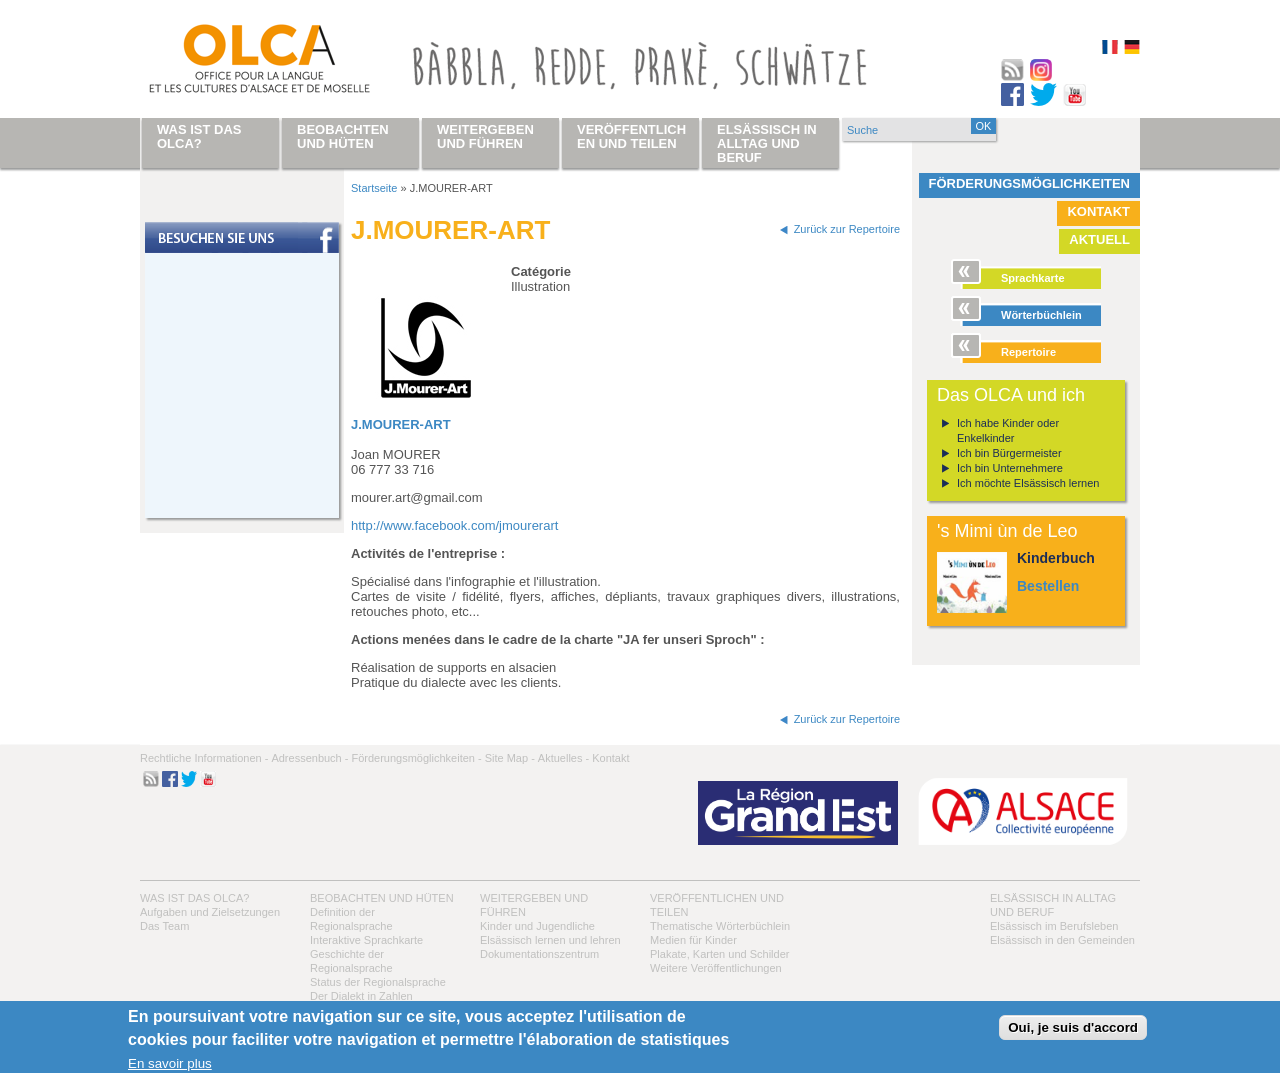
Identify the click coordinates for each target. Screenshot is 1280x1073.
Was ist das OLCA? (194, 898)
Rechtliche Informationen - (204, 758)
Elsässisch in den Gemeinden (1062, 940)
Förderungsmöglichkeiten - (416, 758)
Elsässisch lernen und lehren (550, 940)
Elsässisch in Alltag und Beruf (767, 143)
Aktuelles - (563, 758)
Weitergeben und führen (485, 136)
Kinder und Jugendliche (537, 926)
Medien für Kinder (693, 940)
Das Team (164, 926)
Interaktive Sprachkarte (366, 940)
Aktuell (1099, 239)
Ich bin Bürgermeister (1009, 453)
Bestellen (1048, 586)
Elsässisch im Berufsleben (1054, 926)
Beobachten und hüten (382, 898)
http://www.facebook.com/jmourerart (454, 525)
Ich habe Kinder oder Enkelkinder (1008, 430)
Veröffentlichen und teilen (631, 136)
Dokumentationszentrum (539, 954)
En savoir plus (170, 1063)
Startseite (374, 188)
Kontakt (1098, 211)
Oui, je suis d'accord (1073, 1027)
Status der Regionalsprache (378, 982)
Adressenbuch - (309, 758)
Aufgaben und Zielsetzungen (210, 912)
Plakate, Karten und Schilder (719, 954)
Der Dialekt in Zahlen (361, 996)
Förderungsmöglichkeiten (1030, 183)
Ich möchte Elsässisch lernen (1028, 483)
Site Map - (510, 758)
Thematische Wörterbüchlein (720, 926)
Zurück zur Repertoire (847, 229)
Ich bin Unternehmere (1010, 468)
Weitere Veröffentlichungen (716, 968)
